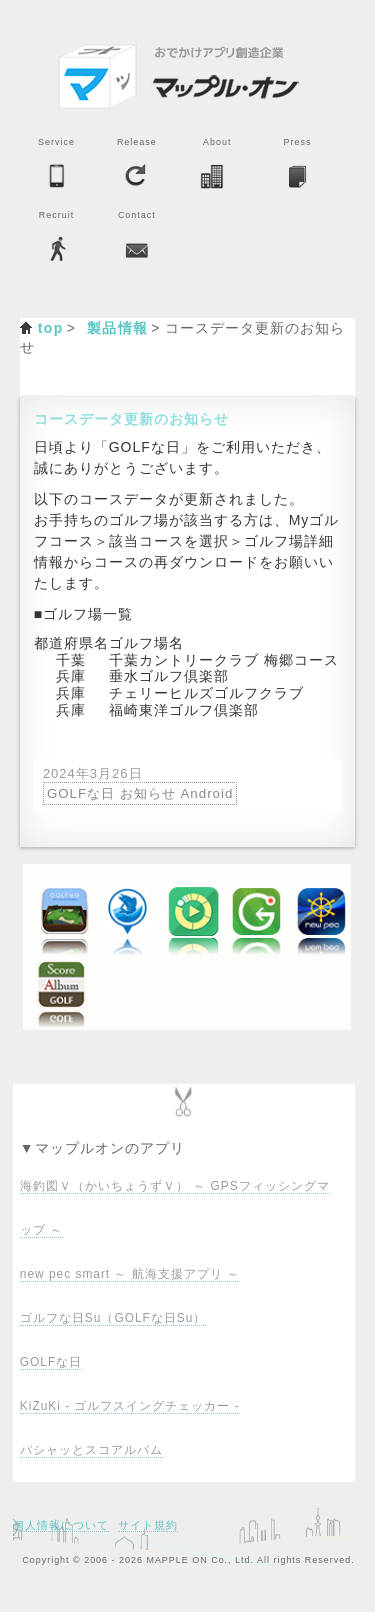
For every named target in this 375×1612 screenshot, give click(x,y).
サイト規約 (148, 1525)
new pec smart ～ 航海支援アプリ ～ (130, 1274)
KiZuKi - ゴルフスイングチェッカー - (130, 1406)
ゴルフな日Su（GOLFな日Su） (113, 1318)
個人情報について (61, 1525)
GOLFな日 (51, 1362)
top (51, 328)
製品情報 (118, 328)
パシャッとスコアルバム (91, 1450)
